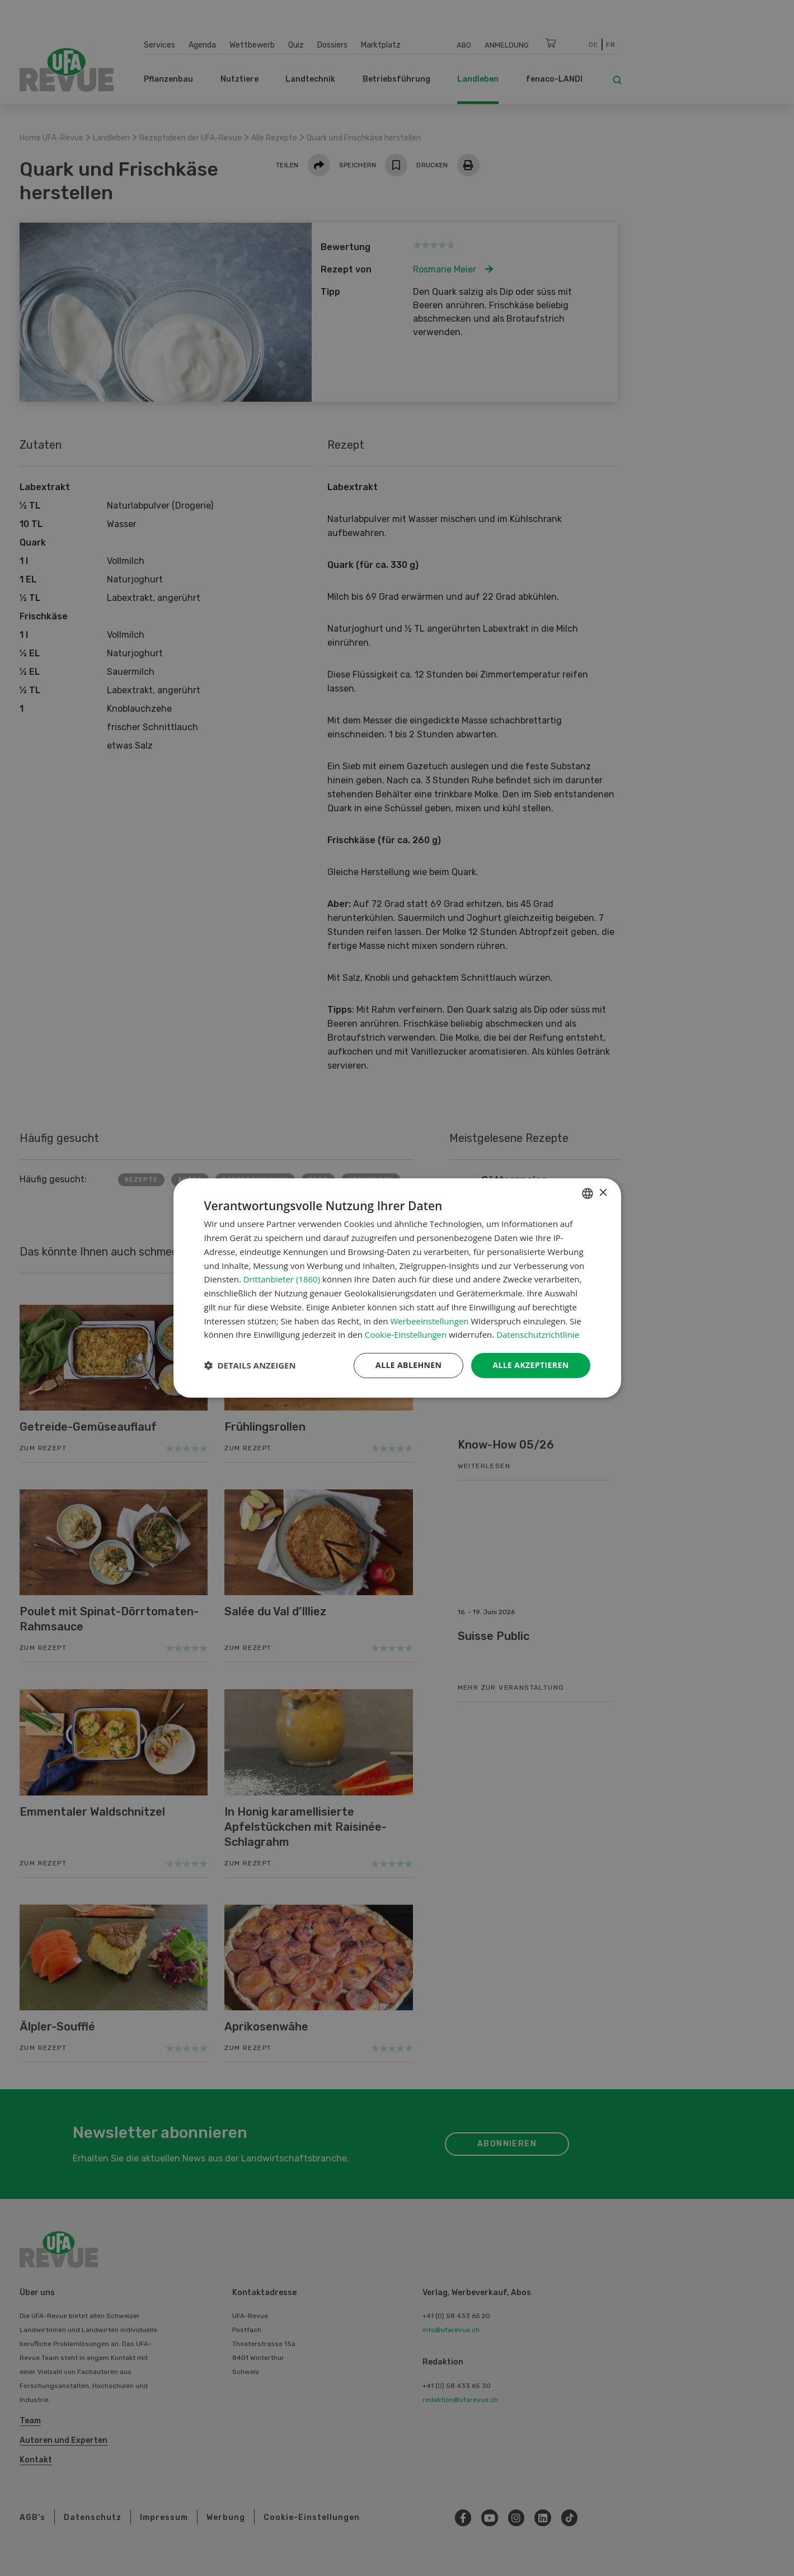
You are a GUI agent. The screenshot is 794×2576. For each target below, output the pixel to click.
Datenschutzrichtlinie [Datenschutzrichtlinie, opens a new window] (537, 1334)
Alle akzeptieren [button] (530, 1365)
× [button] (603, 1193)
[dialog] (397, 1288)
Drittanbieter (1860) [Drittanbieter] (281, 1279)
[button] (250, 1366)
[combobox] (587, 1193)
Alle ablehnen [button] (408, 1365)
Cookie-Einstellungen (406, 1334)
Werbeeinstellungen (429, 1321)
